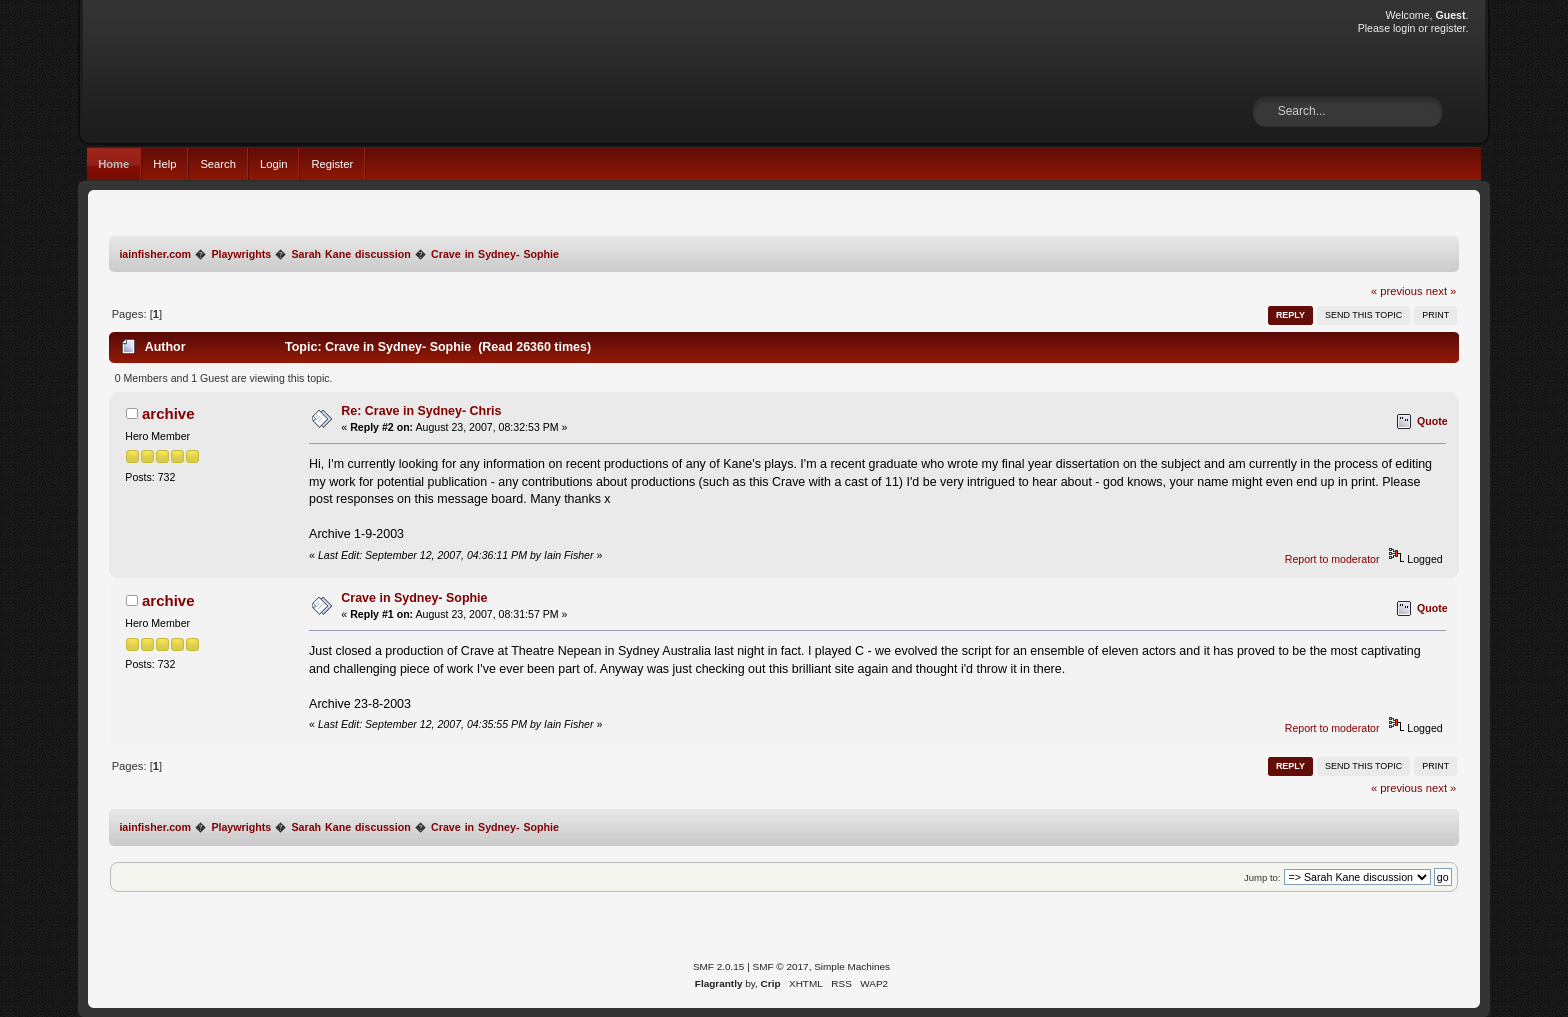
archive (168, 413)
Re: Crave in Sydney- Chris (421, 411)
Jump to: (1262, 877)
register (1448, 28)
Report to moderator (1332, 559)
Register (332, 164)
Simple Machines (852, 966)
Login (273, 164)
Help (164, 164)
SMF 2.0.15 (719, 966)
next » (1441, 291)
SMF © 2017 (781, 966)
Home (113, 164)
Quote (1432, 421)
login (1404, 28)
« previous (1397, 291)
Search (218, 164)
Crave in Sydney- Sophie (414, 598)
